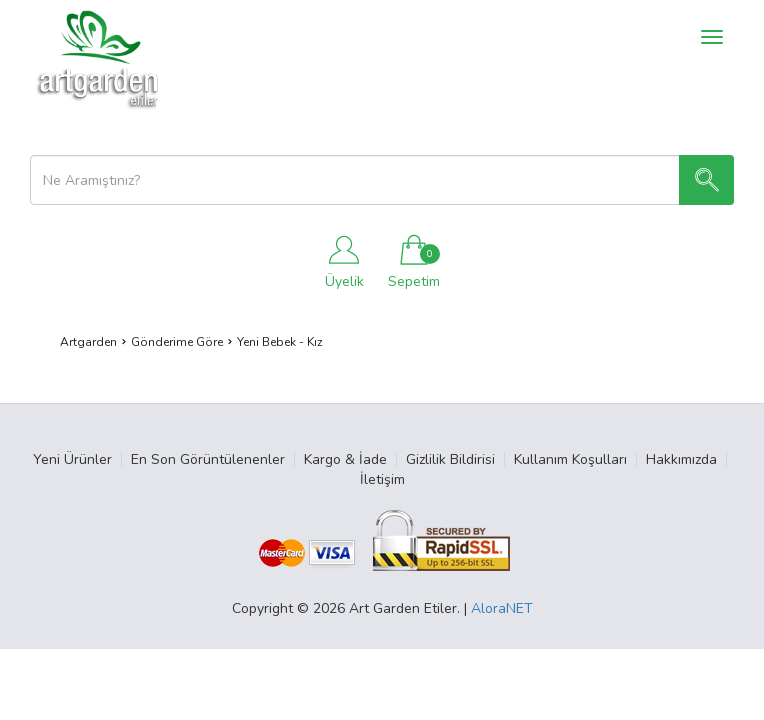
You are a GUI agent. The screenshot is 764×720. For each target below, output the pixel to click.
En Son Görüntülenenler (208, 459)
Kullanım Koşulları (570, 459)
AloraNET (502, 608)
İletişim (382, 479)
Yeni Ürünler (72, 459)
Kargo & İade (345, 459)
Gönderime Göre (177, 342)
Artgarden (88, 342)
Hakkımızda (681, 459)
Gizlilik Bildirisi (450, 459)
